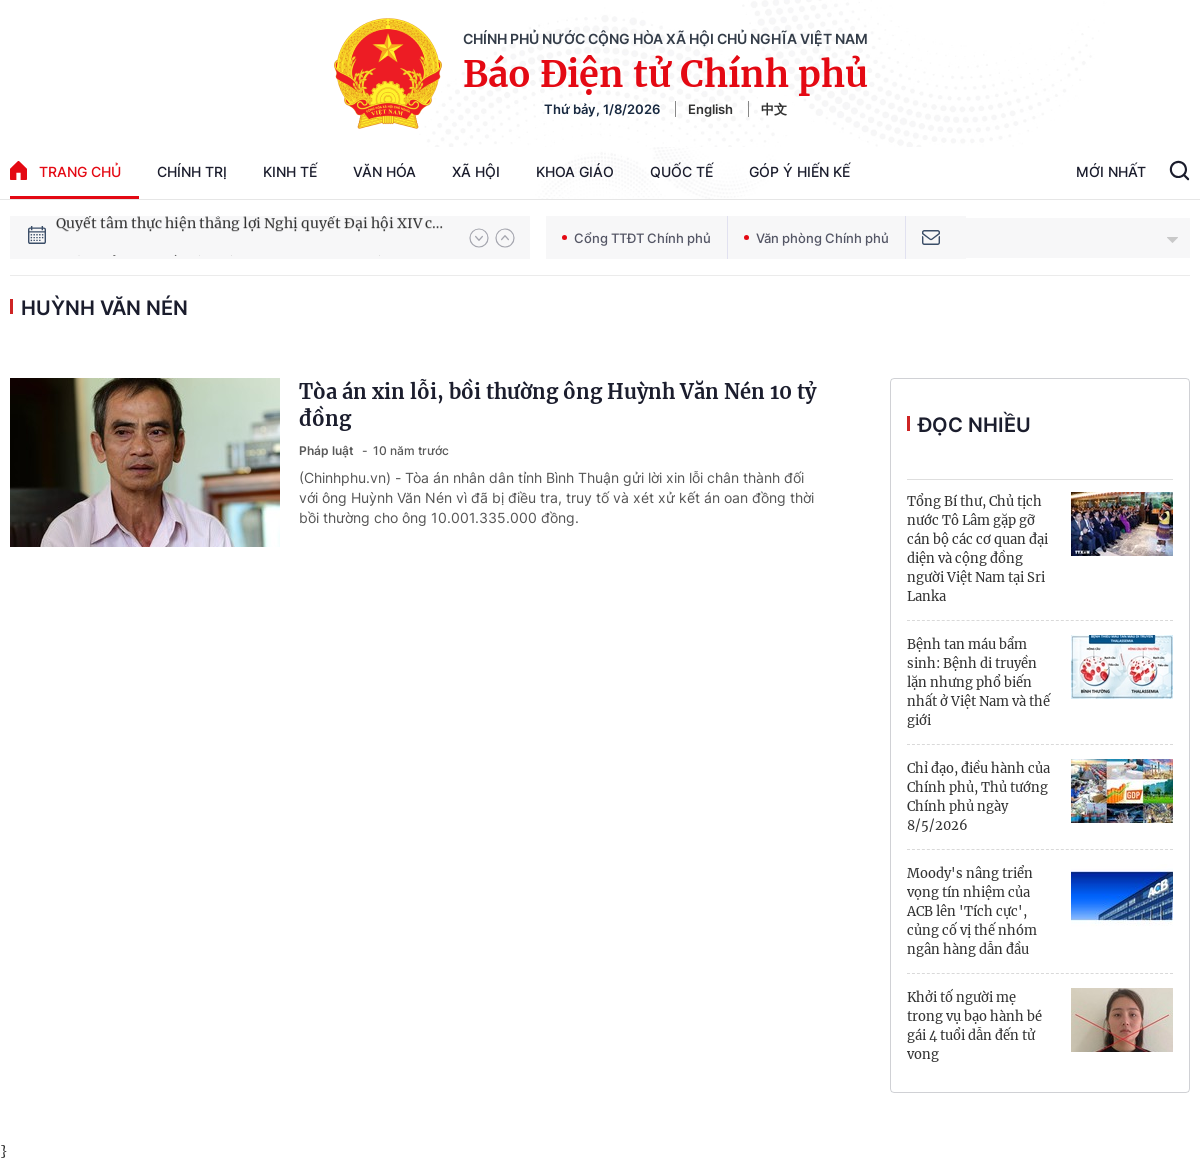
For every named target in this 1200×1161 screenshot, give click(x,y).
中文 (774, 109)
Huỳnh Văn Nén (104, 308)
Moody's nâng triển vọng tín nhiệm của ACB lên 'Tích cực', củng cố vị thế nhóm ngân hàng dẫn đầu (972, 911)
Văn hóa (384, 171)
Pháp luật (328, 450)
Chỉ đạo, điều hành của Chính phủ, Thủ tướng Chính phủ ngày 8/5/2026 (978, 797)
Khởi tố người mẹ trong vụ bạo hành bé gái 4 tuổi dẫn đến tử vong (974, 1026)
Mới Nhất (1111, 171)
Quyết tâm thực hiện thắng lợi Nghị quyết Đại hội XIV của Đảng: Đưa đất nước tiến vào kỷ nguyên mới (253, 237)
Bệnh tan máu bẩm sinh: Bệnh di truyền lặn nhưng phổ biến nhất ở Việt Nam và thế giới (978, 682)
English (710, 109)
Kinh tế (290, 171)
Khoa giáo (575, 171)
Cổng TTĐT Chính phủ (636, 238)
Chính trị (192, 171)
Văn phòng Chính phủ (816, 238)
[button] (479, 238)
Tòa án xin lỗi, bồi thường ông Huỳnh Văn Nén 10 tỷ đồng (557, 405)
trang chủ (65, 170)
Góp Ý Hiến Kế (799, 171)
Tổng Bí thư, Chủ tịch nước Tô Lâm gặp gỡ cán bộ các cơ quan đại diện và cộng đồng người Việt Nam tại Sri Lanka (977, 549)
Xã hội (476, 171)
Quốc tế (681, 171)
